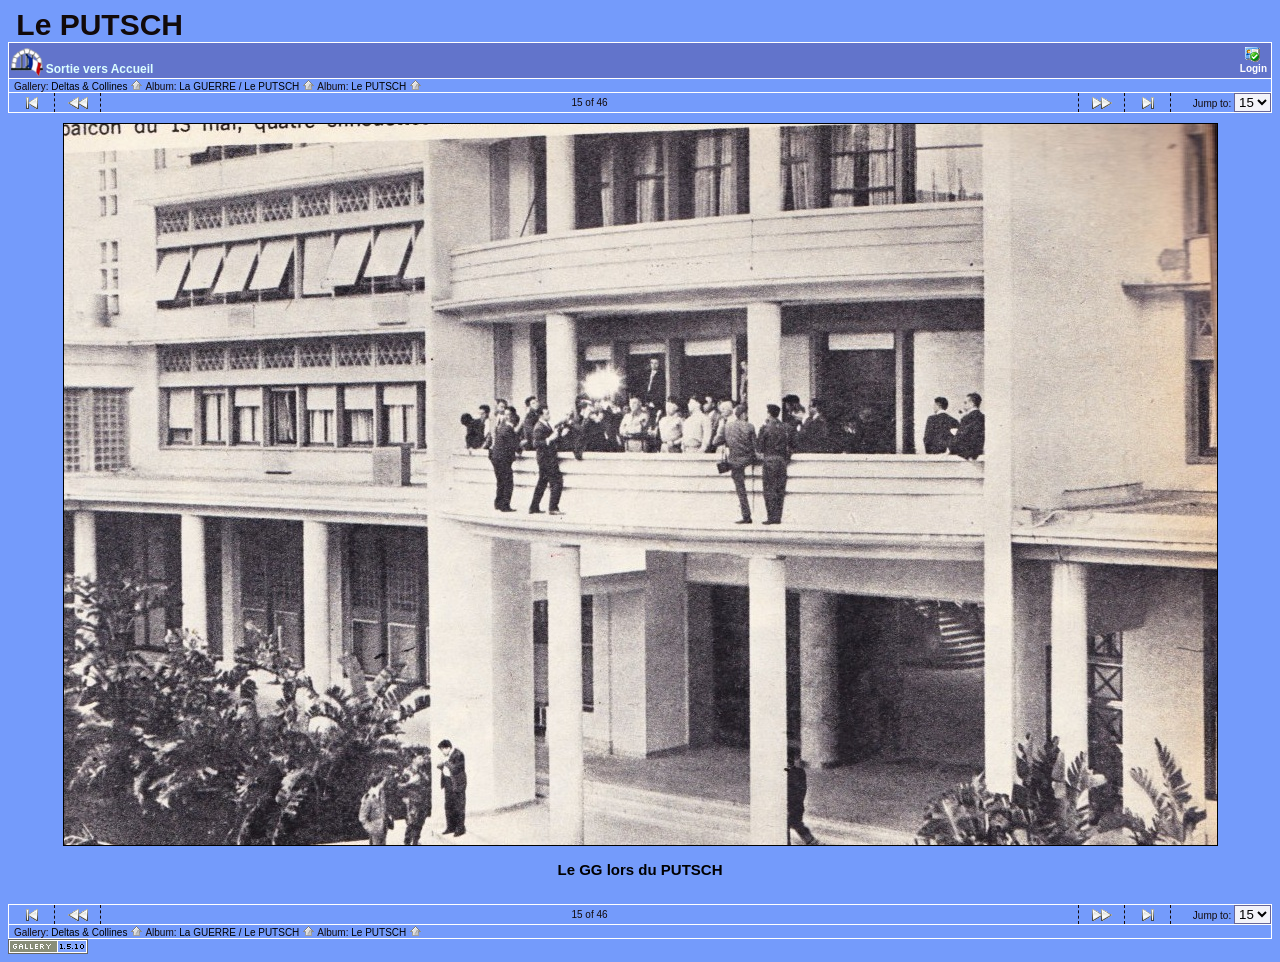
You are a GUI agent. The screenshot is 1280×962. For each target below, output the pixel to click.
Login (1253, 60)
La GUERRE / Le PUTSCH (247, 86)
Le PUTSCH (386, 86)
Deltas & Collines (97, 86)
